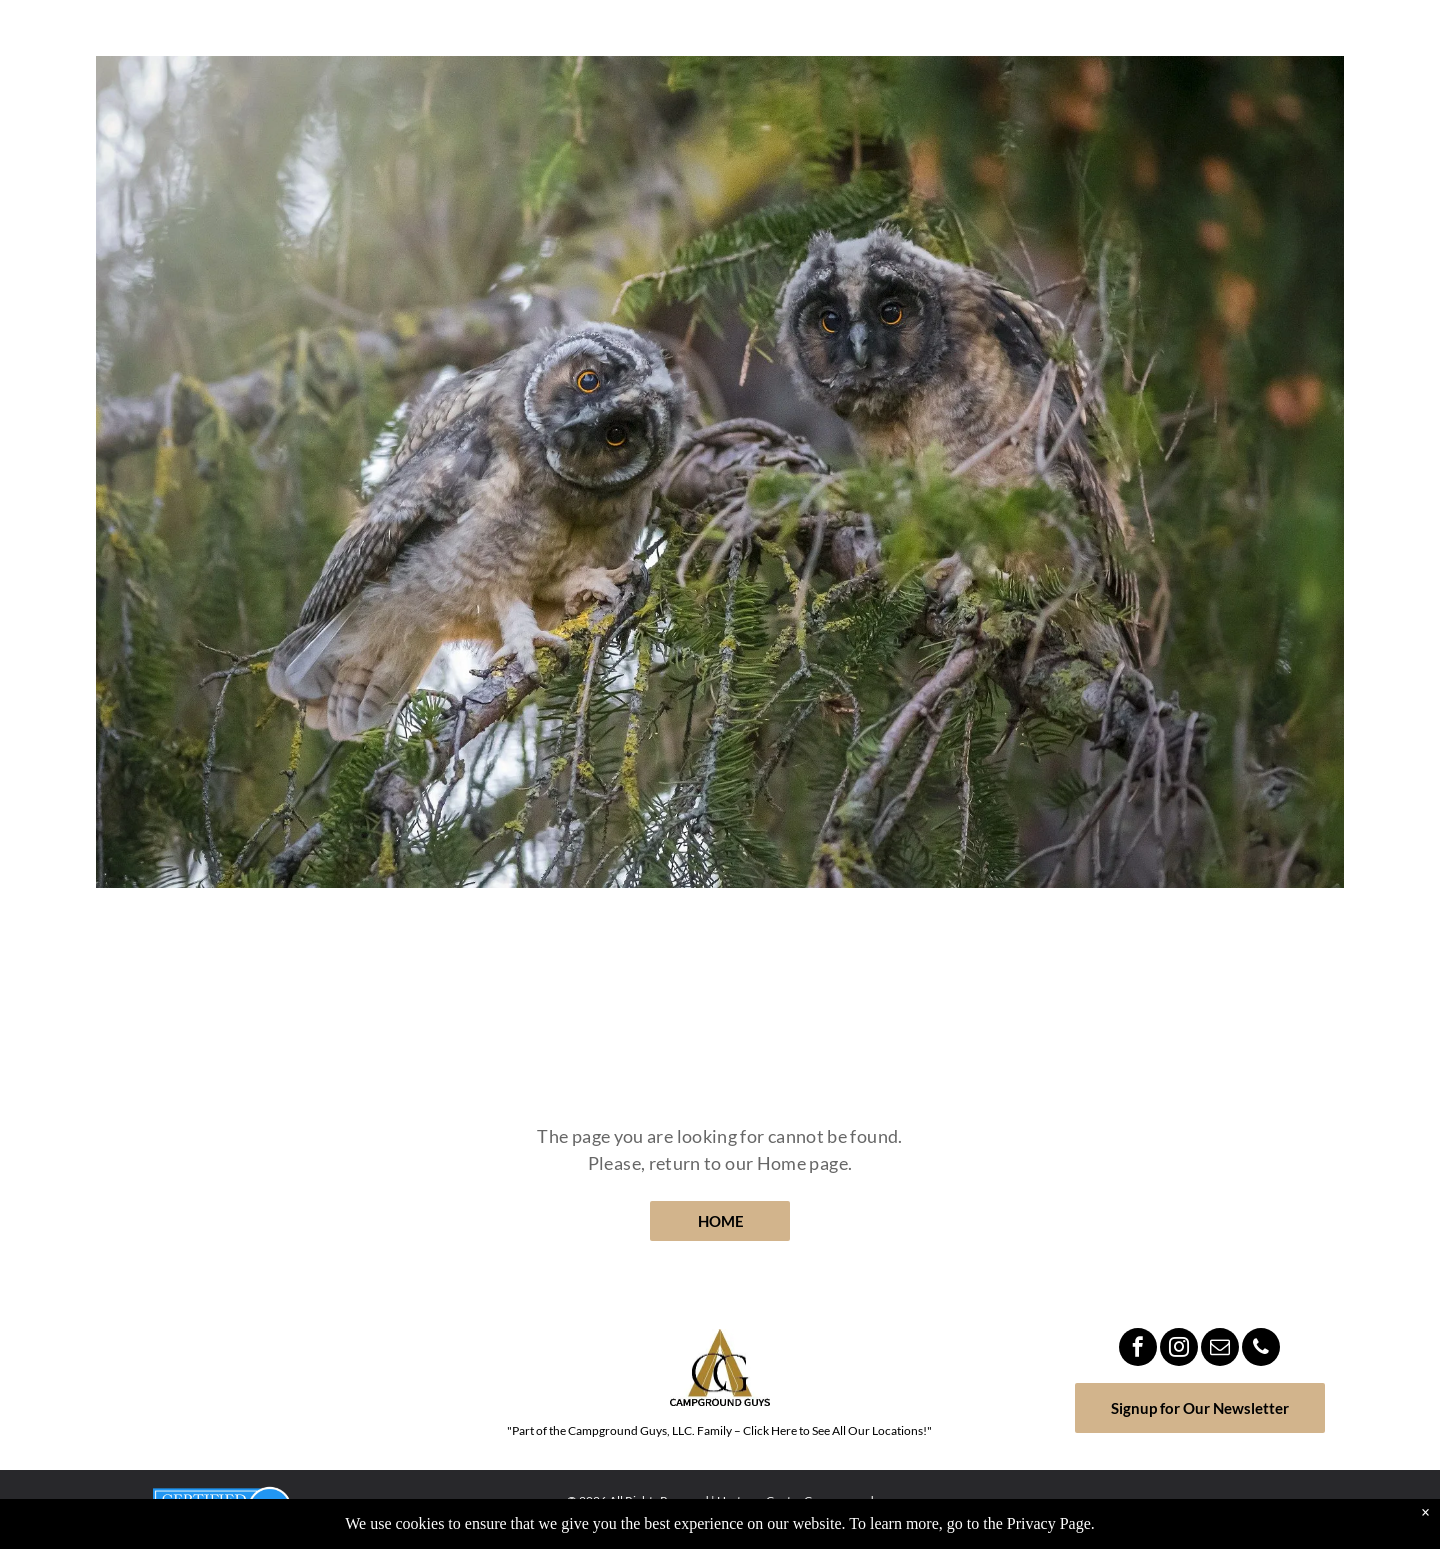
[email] (1220, 1349)
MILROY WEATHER (240, 1380)
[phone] (1261, 1349)
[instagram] (1179, 1349)
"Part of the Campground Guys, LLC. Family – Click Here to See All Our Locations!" (719, 1430)
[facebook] (1138, 1349)
